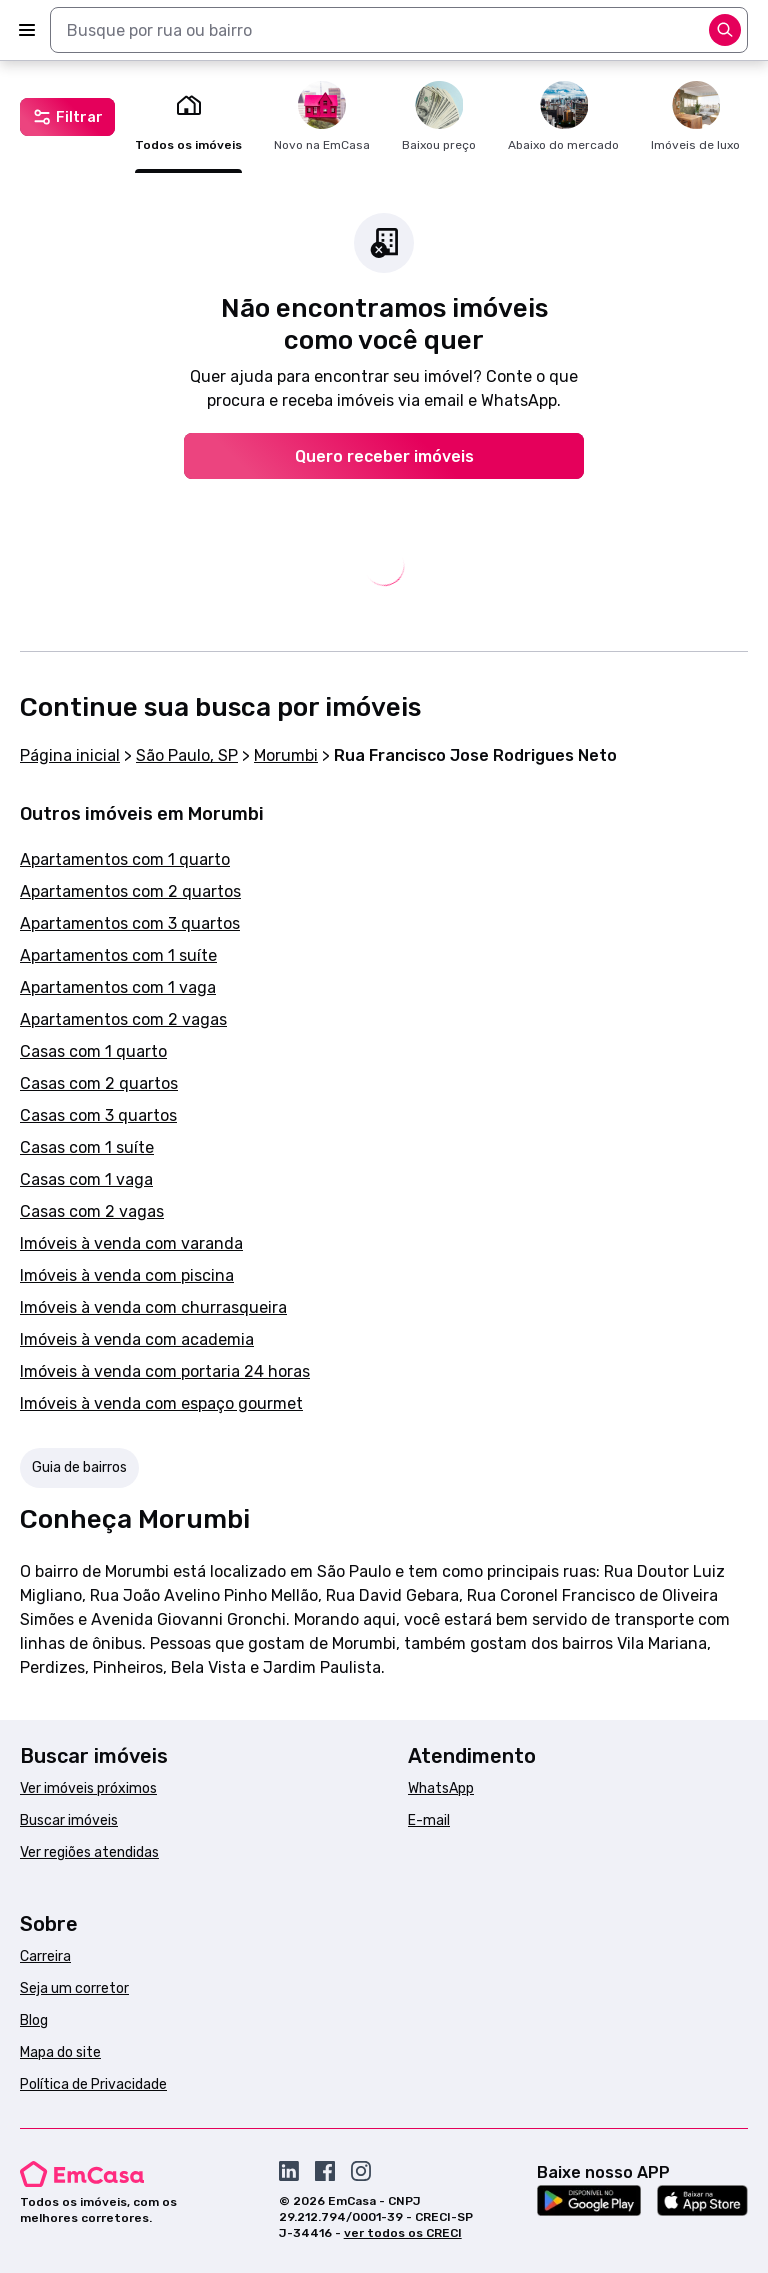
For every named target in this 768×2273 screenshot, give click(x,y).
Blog (34, 2020)
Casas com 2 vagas (92, 1211)
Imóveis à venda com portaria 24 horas (165, 1371)
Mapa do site (60, 2052)
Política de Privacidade (93, 2084)
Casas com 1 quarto (93, 1051)
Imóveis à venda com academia (137, 1339)
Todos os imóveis (188, 116)
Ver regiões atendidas (89, 1852)
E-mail (429, 1820)
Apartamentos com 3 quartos (130, 923)
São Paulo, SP (187, 755)
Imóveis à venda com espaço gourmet (161, 1403)
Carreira (45, 1956)
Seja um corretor (74, 1988)
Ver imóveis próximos (88, 1788)
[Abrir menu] (27, 30)
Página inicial (70, 755)
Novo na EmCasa (322, 116)
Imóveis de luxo (695, 116)
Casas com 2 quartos (99, 1083)
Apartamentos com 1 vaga (118, 987)
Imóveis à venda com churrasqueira (153, 1307)
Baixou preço (439, 116)
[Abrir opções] (725, 30)
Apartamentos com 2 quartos (130, 891)
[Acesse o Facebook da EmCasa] (325, 2171)
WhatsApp (441, 1788)
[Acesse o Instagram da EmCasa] (361, 2171)
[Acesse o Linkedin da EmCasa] (289, 2171)
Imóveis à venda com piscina (127, 1275)
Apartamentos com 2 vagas (123, 1019)
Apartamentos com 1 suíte (118, 955)
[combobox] (399, 30)
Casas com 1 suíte (87, 1147)
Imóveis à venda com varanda (131, 1243)
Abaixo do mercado (563, 116)
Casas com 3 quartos (98, 1115)
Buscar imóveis (69, 1820)
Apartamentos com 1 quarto (125, 859)
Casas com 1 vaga (86, 1179)
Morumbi (286, 755)
